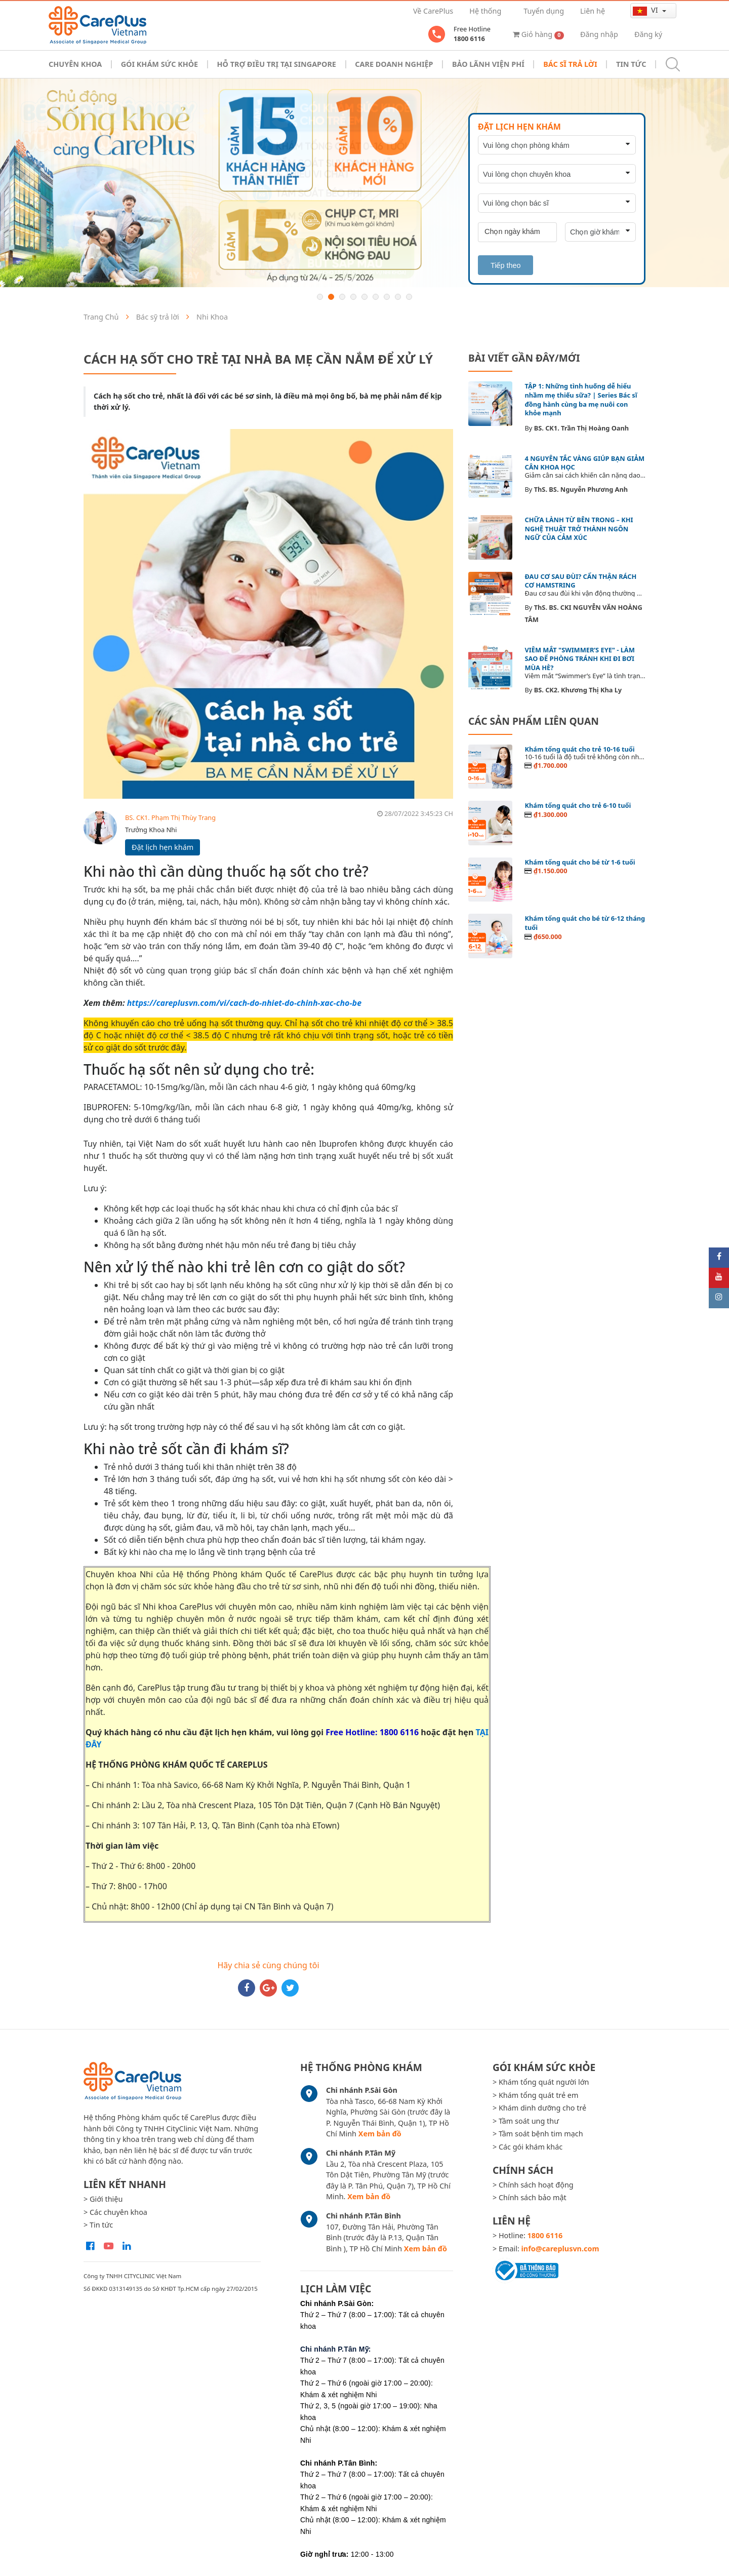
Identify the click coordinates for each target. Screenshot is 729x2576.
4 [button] (353, 297)
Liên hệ (592, 11)
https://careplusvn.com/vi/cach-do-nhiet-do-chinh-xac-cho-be (244, 1002)
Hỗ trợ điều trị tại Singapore (276, 64)
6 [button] (376, 297)
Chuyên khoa (75, 64)
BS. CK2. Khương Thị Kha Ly (578, 689)
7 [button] (387, 297)
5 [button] (364, 297)
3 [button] (342, 297)
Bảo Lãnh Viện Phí (488, 64)
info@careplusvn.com (560, 2248)
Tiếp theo (505, 265)
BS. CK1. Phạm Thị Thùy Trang (170, 817)
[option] (364, 183)
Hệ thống (485, 11)
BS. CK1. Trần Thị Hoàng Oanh (581, 428)
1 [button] (320, 297)
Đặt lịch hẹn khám (162, 847)
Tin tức (631, 64)
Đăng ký (648, 34)
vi (646, 10)
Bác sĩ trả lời (570, 64)
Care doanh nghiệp (394, 64)
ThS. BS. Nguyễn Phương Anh (581, 489)
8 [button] (398, 297)
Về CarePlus (433, 11)
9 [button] (409, 297)
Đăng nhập (599, 34)
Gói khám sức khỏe (159, 64)
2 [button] (331, 297)
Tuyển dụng (543, 11)
